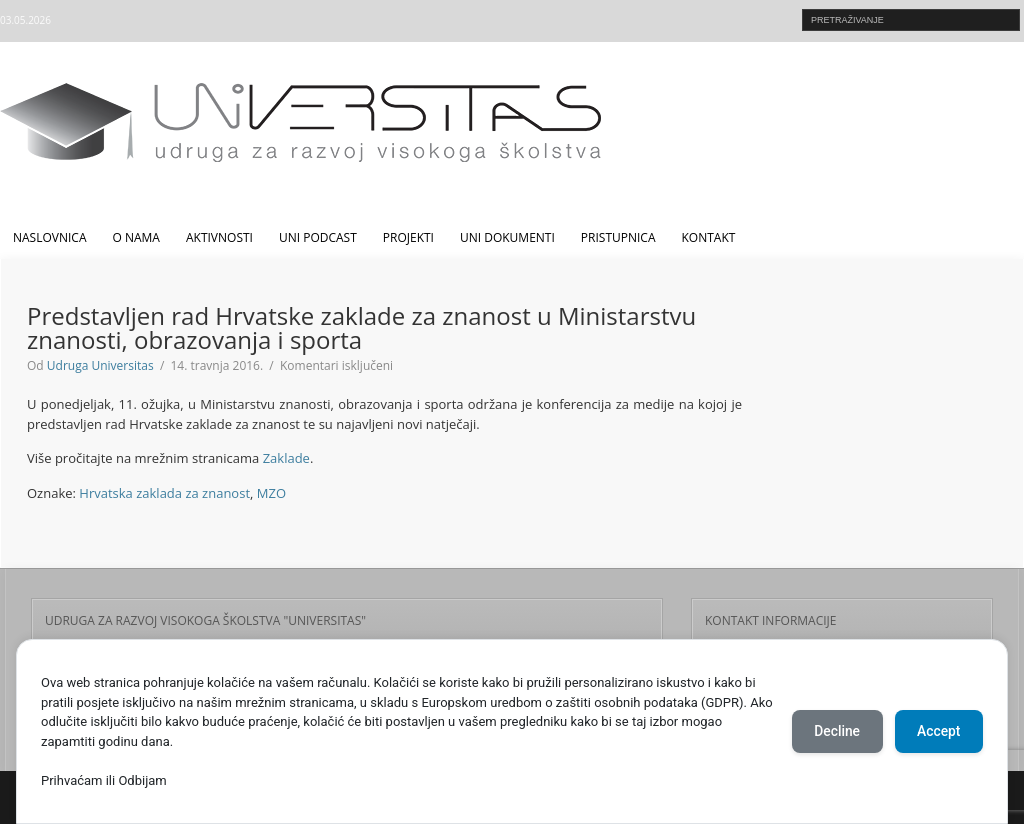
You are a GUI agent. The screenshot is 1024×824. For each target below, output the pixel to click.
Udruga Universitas (100, 365)
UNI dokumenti (507, 237)
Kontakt (709, 237)
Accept (937, 732)
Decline (832, 732)
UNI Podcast (318, 237)
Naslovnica (50, 237)
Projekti (408, 237)
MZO (271, 493)
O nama (136, 237)
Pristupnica (618, 237)
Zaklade (286, 458)
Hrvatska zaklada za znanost (164, 493)
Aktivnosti (219, 237)
